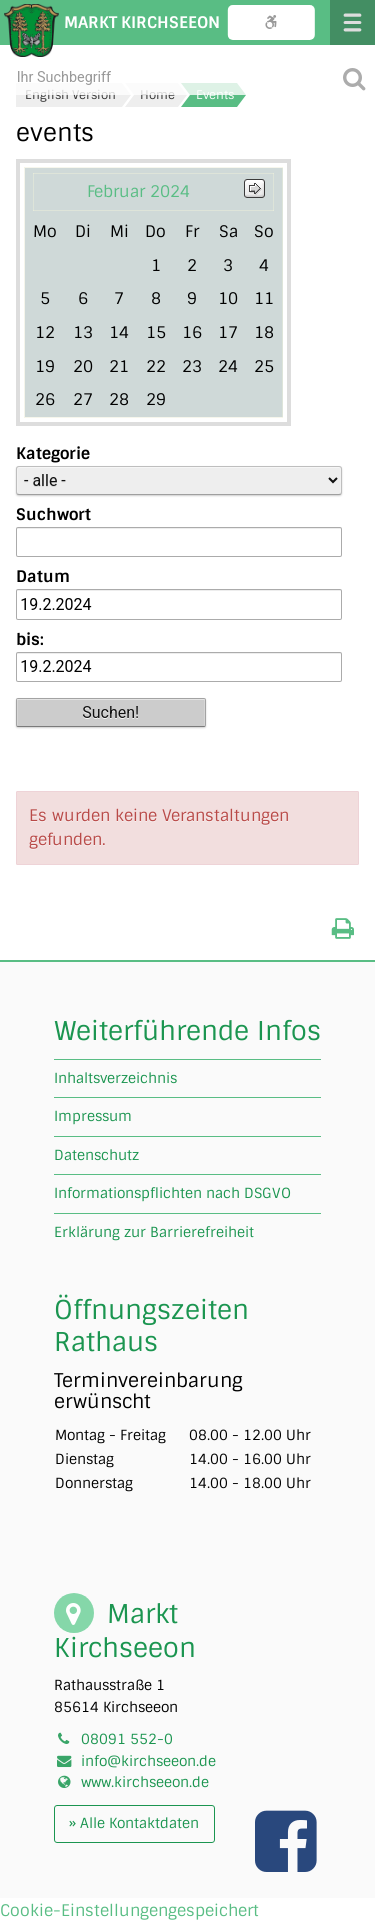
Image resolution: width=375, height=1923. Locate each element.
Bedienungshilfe (271, 22)
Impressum (93, 1116)
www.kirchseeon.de (145, 1782)
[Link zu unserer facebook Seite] (288, 1862)
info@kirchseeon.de (148, 1761)
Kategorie (53, 453)
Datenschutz (96, 1155)
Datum (43, 576)
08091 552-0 (127, 1739)
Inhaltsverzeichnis (115, 1078)
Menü (352, 22)
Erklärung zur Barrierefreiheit (154, 1232)
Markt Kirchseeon (142, 22)
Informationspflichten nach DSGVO (172, 1193)
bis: (30, 639)
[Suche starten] (353, 77)
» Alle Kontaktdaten (134, 1823)
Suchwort (53, 514)
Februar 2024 (138, 191)
